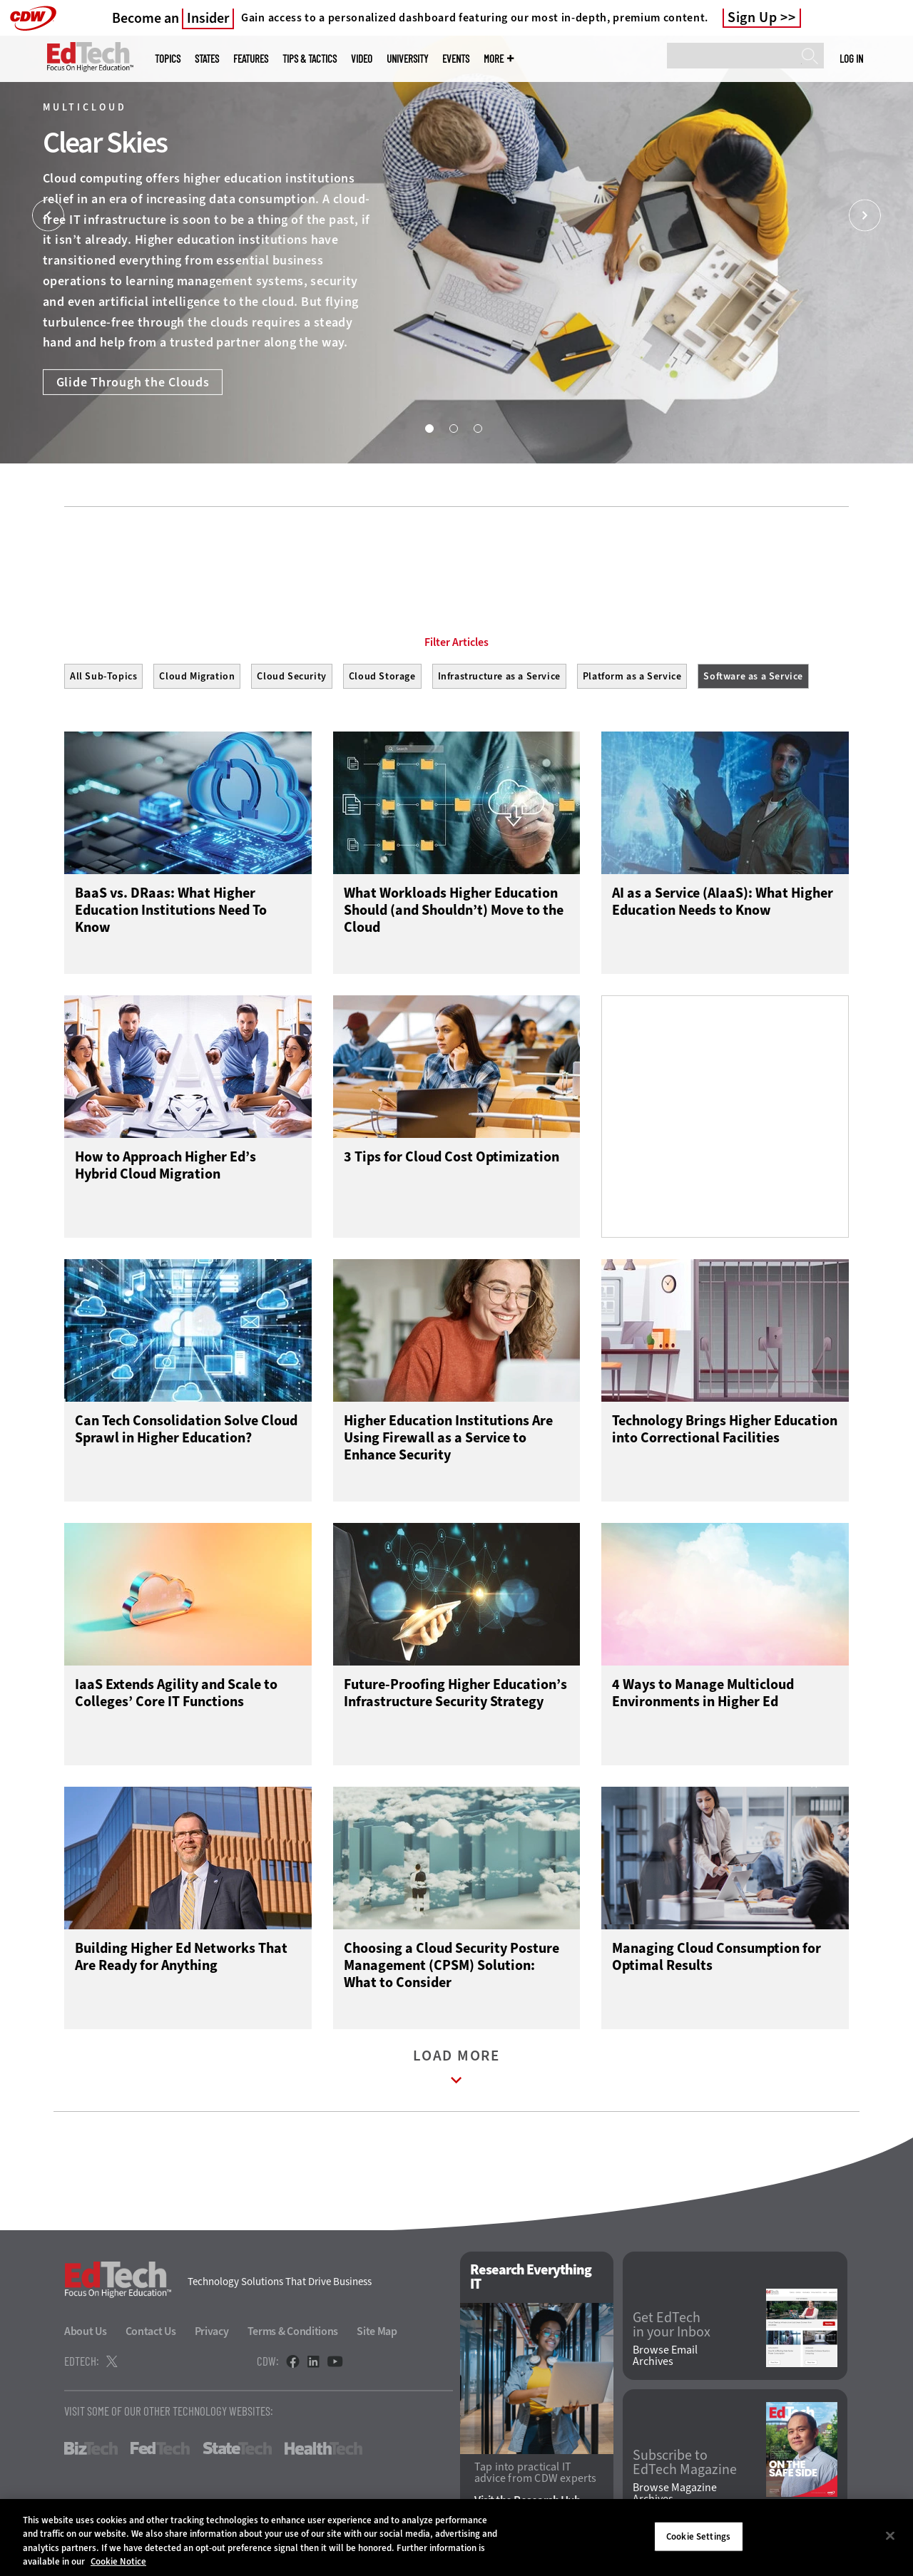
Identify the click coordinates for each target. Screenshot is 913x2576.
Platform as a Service (632, 676)
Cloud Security (291, 676)
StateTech (237, 2448)
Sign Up (752, 18)
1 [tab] (428, 427)
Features (250, 58)
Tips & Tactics (309, 58)
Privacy (212, 2331)
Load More (456, 2070)
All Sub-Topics (103, 676)
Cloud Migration (197, 676)
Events (455, 58)
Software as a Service (753, 676)
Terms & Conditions (293, 2331)
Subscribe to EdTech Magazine (685, 2462)
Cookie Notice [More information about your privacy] (118, 2561)
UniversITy (407, 58)
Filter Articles (456, 642)
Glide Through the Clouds (133, 382)
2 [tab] (452, 427)
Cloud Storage (382, 676)
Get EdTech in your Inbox (671, 2325)
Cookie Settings (698, 2536)
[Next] (865, 216)
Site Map (377, 2331)
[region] (456, 2537)
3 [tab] (477, 427)
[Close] (890, 2535)
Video (361, 58)
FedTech (160, 2448)
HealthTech (323, 2448)
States (207, 58)
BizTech (91, 2448)
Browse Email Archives (665, 2355)
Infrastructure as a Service (499, 676)
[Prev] (48, 216)
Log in (851, 58)
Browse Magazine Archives (675, 2493)
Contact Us (151, 2331)
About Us (85, 2331)
